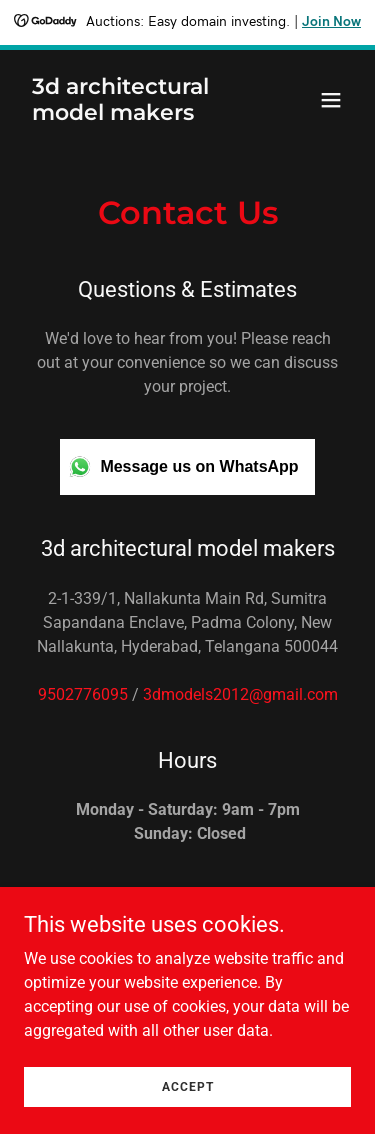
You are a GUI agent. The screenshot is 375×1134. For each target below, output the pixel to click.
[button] (331, 100)
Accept (188, 1086)
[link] (138, 114)
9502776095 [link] (83, 694)
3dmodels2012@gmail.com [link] (240, 694)
